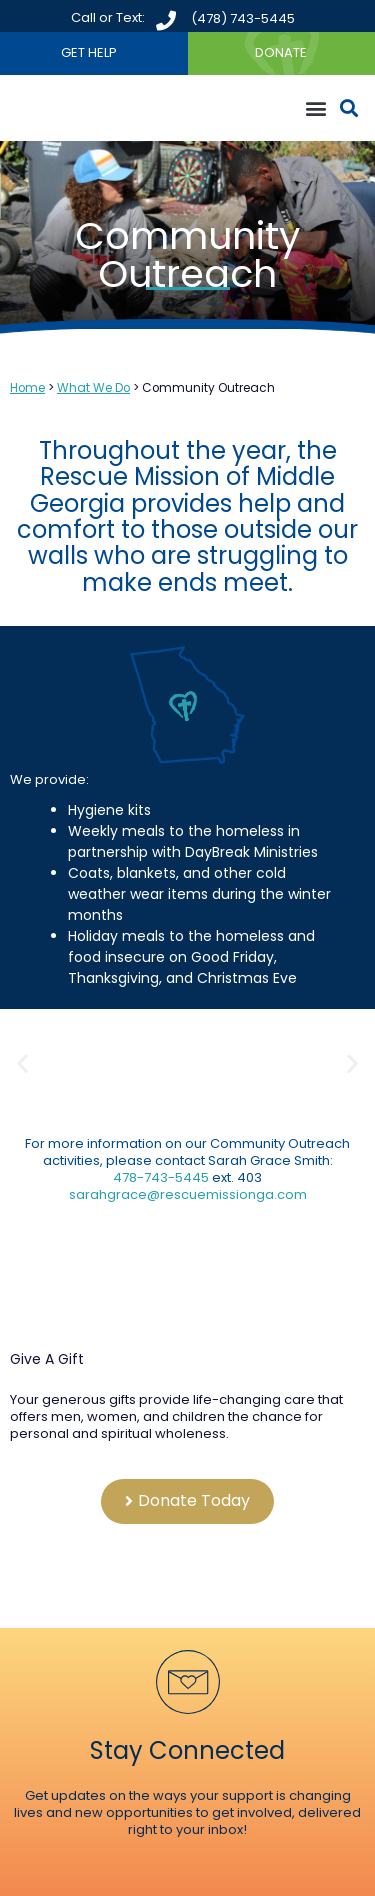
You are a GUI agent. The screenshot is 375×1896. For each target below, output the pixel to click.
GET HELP (89, 52)
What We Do (93, 388)
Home (27, 388)
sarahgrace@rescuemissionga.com (188, 1194)
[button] (315, 108)
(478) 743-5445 (243, 18)
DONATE (281, 52)
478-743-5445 (162, 1177)
